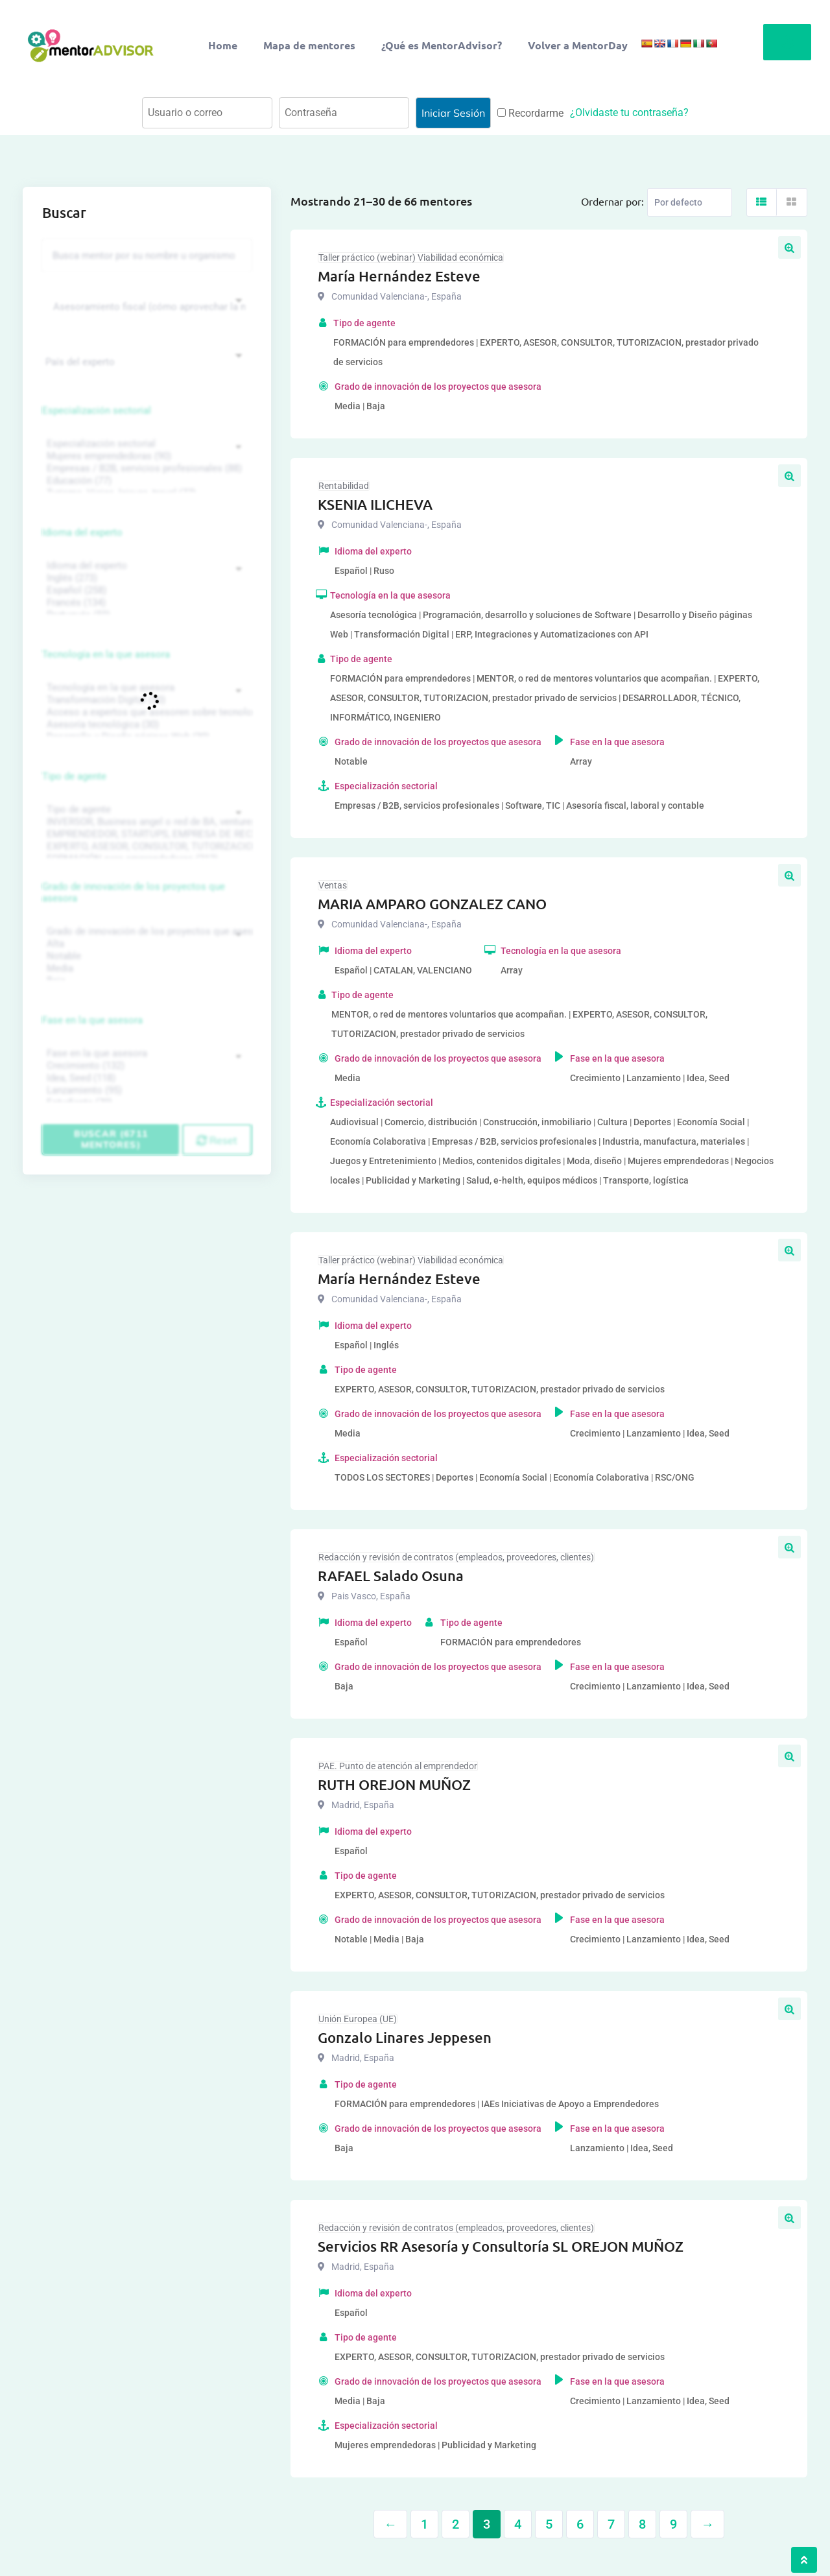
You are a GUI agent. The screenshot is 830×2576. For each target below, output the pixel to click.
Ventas (332, 885)
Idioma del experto (82, 532)
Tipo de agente (74, 776)
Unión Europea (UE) (357, 2019)
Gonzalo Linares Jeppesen (405, 2037)
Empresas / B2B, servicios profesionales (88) (145, 468)
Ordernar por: (612, 201)
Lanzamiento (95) (145, 1090)
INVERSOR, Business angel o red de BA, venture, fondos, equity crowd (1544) (145, 822)
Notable (145, 956)
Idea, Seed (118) (145, 1078)
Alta (145, 944)
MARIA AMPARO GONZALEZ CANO (432, 903)
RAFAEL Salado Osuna (391, 1575)
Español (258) (145, 590)
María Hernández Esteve (399, 276)
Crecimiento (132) (145, 1066)
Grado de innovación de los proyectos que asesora (133, 892)
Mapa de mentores (309, 45)
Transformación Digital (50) (145, 700)
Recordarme (530, 113)
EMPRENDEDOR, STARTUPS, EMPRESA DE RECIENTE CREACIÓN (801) (145, 834)
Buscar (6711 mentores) (111, 1139)
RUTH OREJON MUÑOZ (394, 1784)
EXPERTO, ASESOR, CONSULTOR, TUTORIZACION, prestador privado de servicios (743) (145, 847)
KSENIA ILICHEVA (375, 504)
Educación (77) (145, 481)
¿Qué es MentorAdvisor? (441, 45)
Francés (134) (145, 603)
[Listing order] (689, 202)
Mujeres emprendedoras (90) (145, 456)
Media (145, 968)
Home (222, 45)
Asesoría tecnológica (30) (145, 725)
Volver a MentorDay (578, 45)
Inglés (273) (145, 578)
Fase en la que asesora (92, 1020)
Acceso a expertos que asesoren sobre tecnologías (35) (145, 712)
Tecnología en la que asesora (106, 654)
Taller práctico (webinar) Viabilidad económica (410, 257)
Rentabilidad (343, 486)
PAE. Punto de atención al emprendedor (397, 1766)
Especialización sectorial (96, 410)
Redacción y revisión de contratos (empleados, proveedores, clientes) (456, 1557)
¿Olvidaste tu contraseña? (629, 112)
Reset (216, 1140)
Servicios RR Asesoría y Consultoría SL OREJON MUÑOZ (500, 2246)
